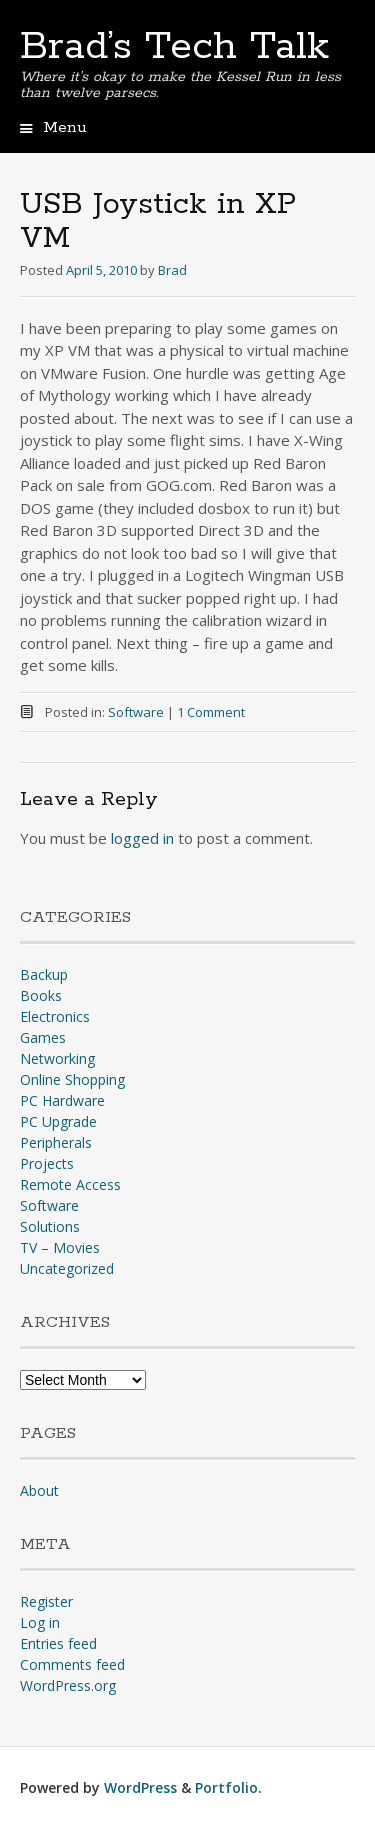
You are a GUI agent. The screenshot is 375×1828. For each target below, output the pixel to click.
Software (136, 712)
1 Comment (211, 712)
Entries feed (58, 1643)
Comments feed (72, 1664)
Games (43, 1037)
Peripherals (56, 1142)
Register (46, 1601)
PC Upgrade (58, 1121)
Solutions (50, 1226)
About (39, 1490)
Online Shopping (72, 1079)
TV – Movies (60, 1247)
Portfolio (226, 1787)
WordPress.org (68, 1685)
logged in (142, 838)
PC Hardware (62, 1100)
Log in (40, 1622)
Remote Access (70, 1184)
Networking (57, 1058)
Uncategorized (67, 1268)
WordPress (140, 1787)
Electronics (55, 1016)
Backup (44, 974)
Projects (47, 1163)
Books (41, 995)
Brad (172, 270)
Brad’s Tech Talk (174, 47)
